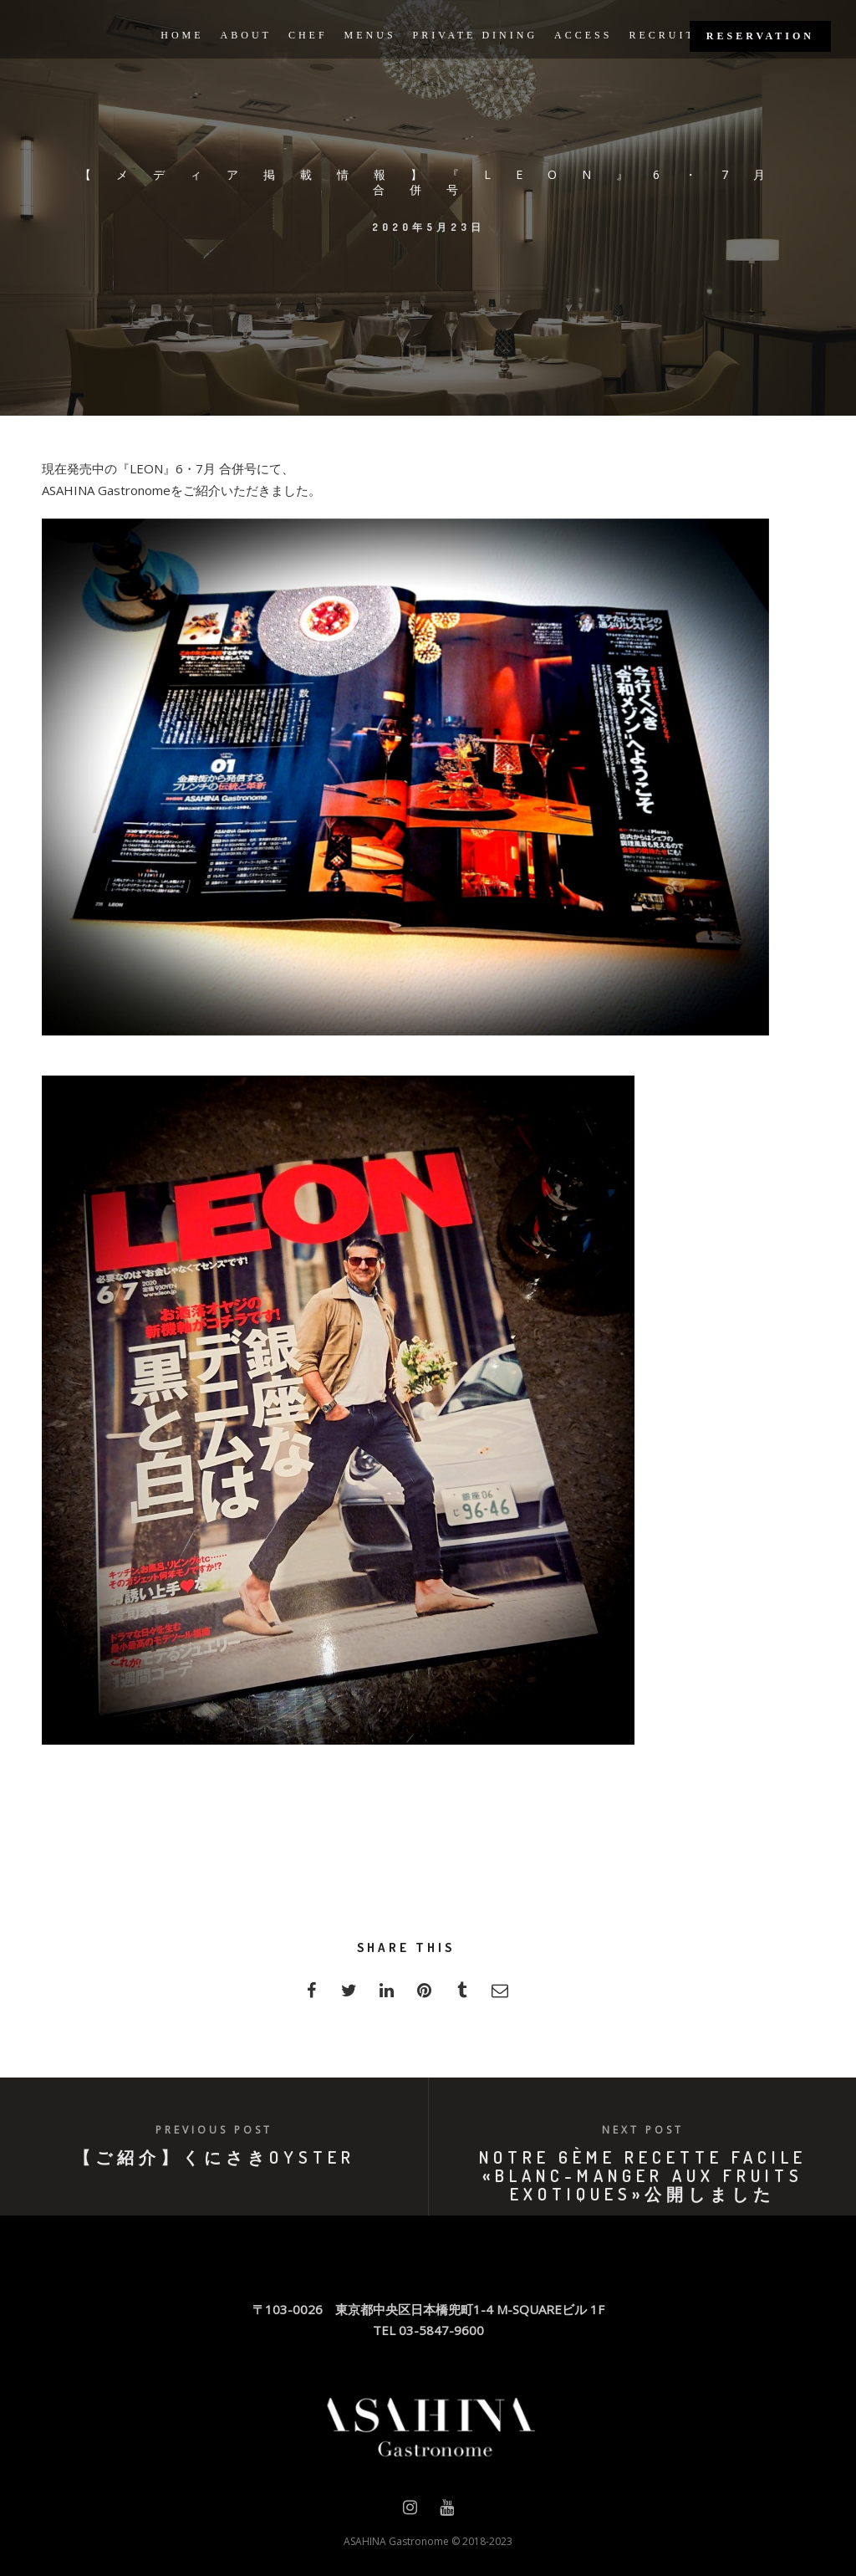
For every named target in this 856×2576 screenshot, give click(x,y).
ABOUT (246, 35)
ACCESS (583, 35)
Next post (643, 2130)
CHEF (308, 35)
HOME (181, 35)
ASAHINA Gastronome (396, 2541)
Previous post (214, 2130)
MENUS (370, 35)
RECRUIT (662, 35)
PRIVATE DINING (475, 35)
